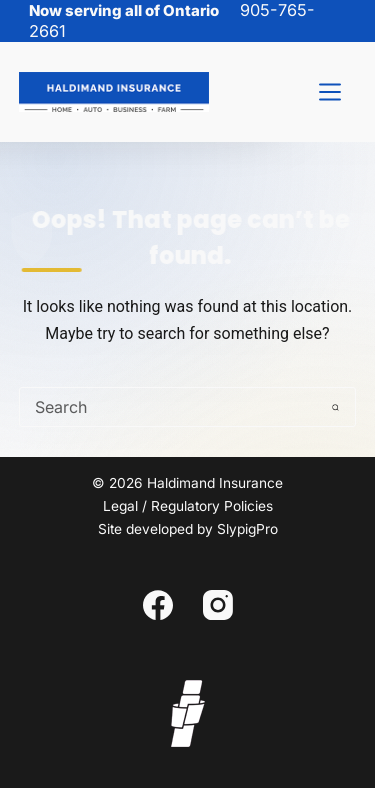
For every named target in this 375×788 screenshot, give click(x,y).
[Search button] (335, 407)
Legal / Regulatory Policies (188, 506)
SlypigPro (247, 529)
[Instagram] (218, 605)
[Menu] (330, 92)
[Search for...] (168, 407)
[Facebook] (158, 605)
